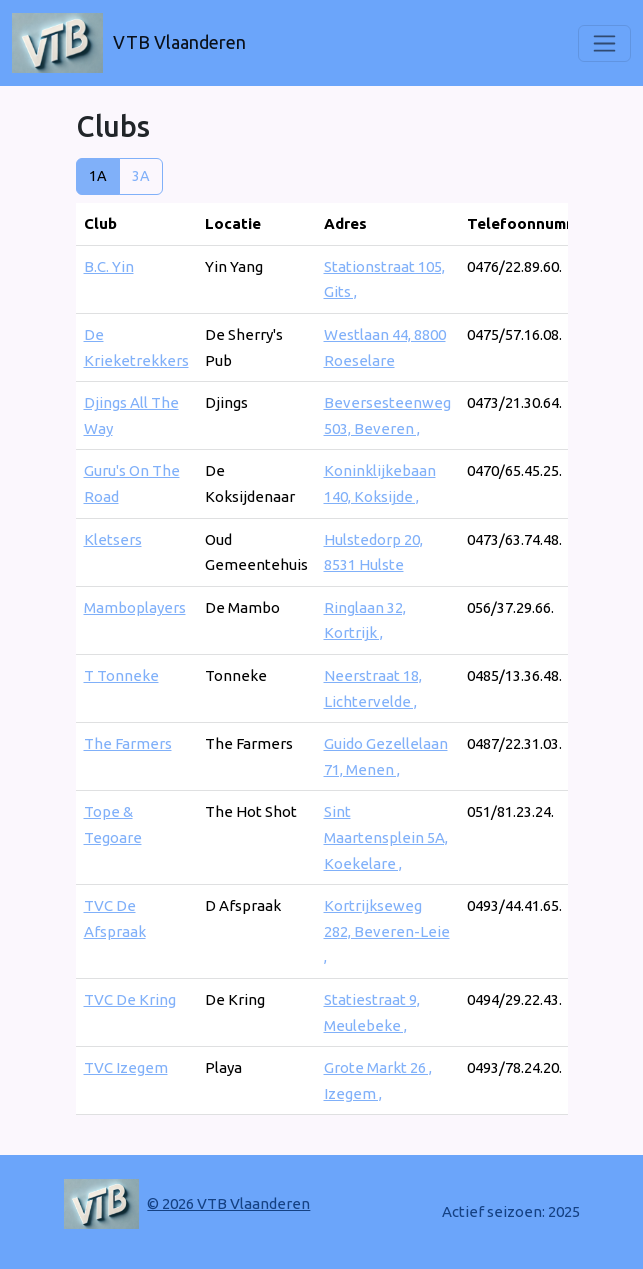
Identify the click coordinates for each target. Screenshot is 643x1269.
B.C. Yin (109, 266)
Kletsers (113, 539)
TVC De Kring (130, 999)
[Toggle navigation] (604, 43)
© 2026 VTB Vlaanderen (228, 1203)
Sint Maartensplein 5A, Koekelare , (386, 837)
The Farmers (128, 743)
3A (141, 176)
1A (98, 176)
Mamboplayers (135, 607)
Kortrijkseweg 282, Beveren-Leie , (387, 931)
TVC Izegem (126, 1067)
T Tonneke (121, 675)
